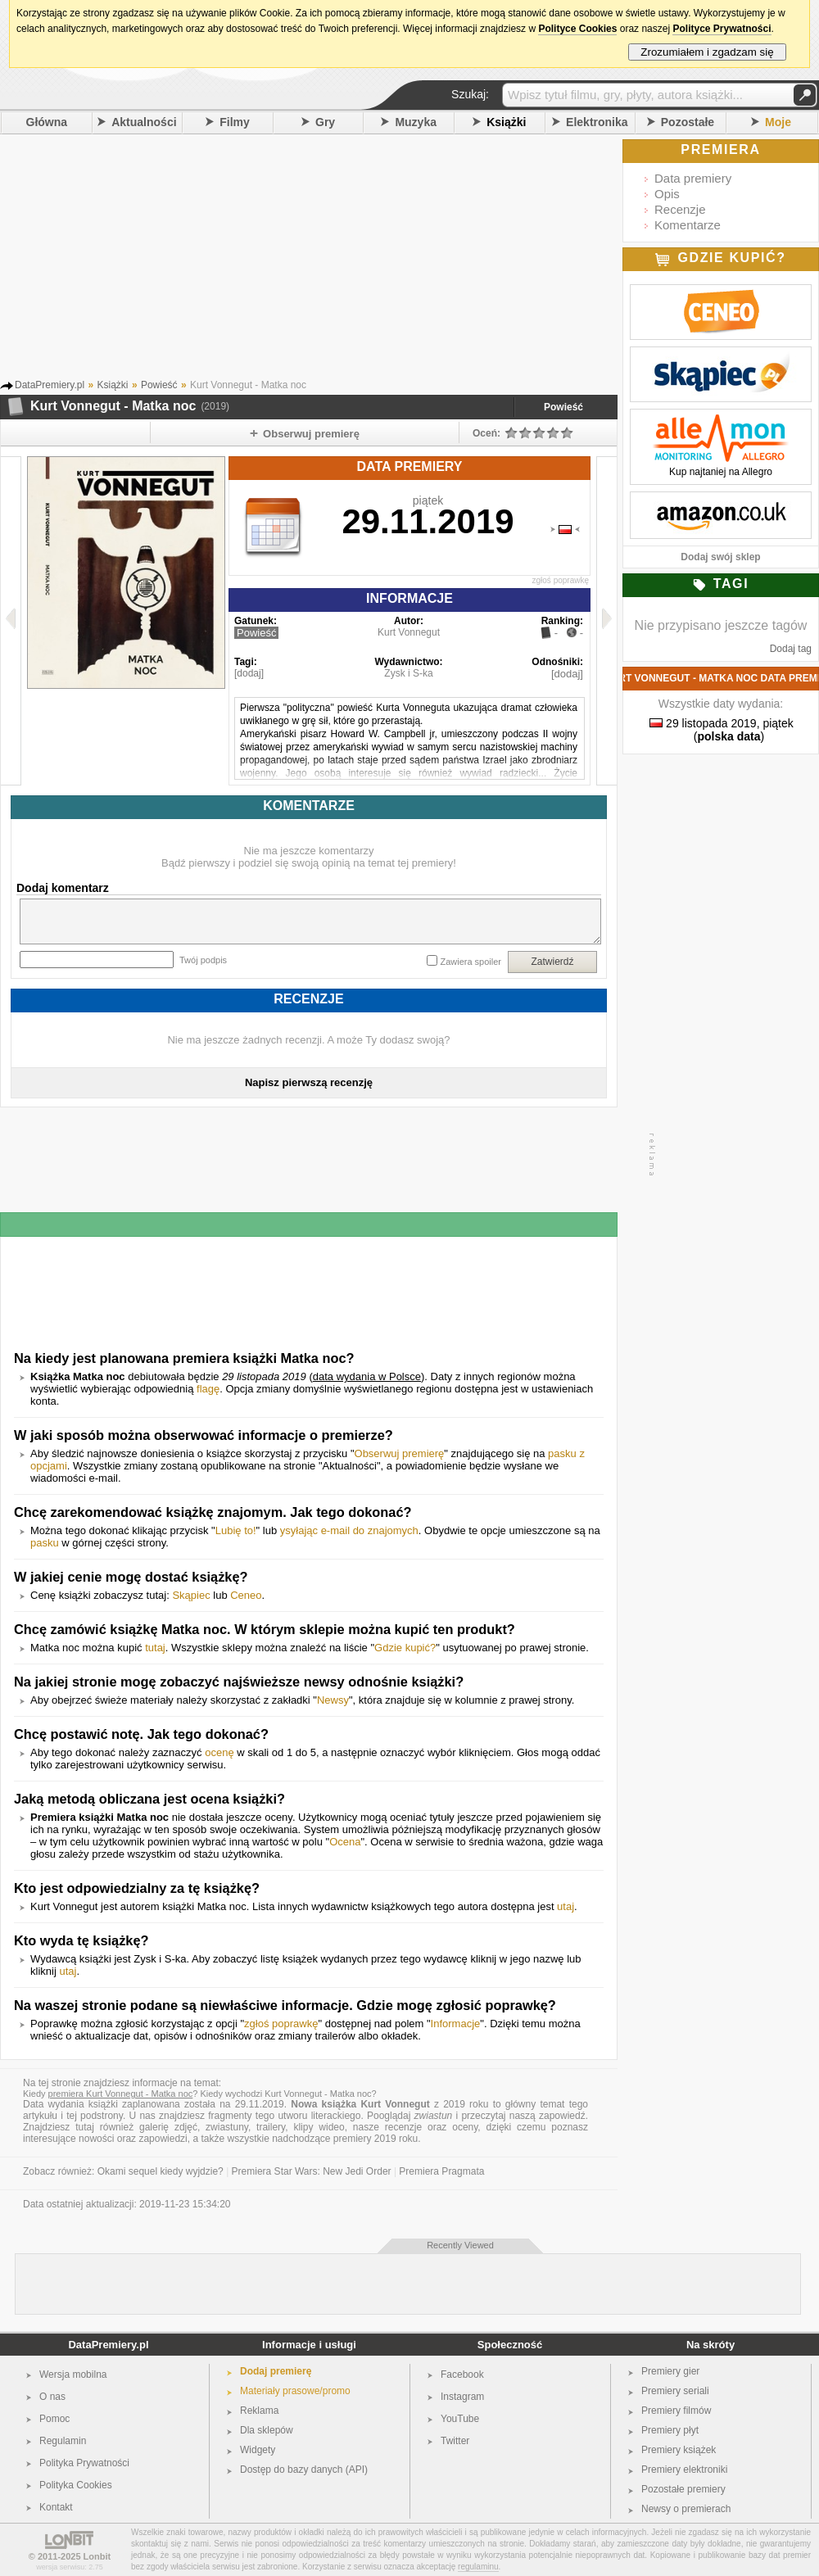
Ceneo (245, 1595)
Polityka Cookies (75, 2485)
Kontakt (56, 2507)
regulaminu (478, 2566)
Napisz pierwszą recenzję (309, 1082)
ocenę (219, 1752)
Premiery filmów (676, 2410)
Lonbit (97, 2556)
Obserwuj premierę (400, 1453)
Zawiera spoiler (470, 962)
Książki (506, 122)
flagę (208, 1389)
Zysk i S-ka (408, 673)
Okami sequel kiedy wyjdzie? (160, 2171)
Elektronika (596, 122)
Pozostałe (687, 122)
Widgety (257, 2450)
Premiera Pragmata (441, 2171)
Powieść (563, 407)
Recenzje (680, 209)
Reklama (259, 2410)
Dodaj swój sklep (720, 557)
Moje (778, 122)
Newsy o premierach (686, 2509)
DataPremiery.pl (108, 2344)
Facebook (462, 2374)
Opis (667, 194)
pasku (44, 1543)
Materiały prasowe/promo (295, 2391)
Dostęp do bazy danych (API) (304, 2469)
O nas (52, 2396)
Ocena (344, 1842)
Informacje (456, 2023)
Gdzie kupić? (405, 1647)
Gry (325, 122)
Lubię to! (235, 1530)
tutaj (155, 1647)
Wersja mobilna (72, 2374)
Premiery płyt (670, 2430)
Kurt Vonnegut (409, 632)
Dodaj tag (791, 648)
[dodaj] (249, 673)
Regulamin (62, 2441)
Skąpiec (191, 1595)
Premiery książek (678, 2450)
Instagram (462, 2396)
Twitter (455, 2441)
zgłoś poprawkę (560, 580)
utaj (565, 1906)
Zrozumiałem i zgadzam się (707, 52)
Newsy (333, 1700)
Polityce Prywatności (721, 28)
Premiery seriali (675, 2391)
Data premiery (692, 178)
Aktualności (143, 122)
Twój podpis (203, 960)
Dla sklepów (266, 2430)
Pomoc (54, 2418)
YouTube (460, 2418)
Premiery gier (670, 2371)
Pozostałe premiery (683, 2489)
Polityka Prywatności (84, 2463)
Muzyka (416, 122)
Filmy (234, 122)
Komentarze (687, 225)
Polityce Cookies (577, 28)
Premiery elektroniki (684, 2469)
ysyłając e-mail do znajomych (349, 1530)
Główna (47, 122)
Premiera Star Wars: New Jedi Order (311, 2171)
